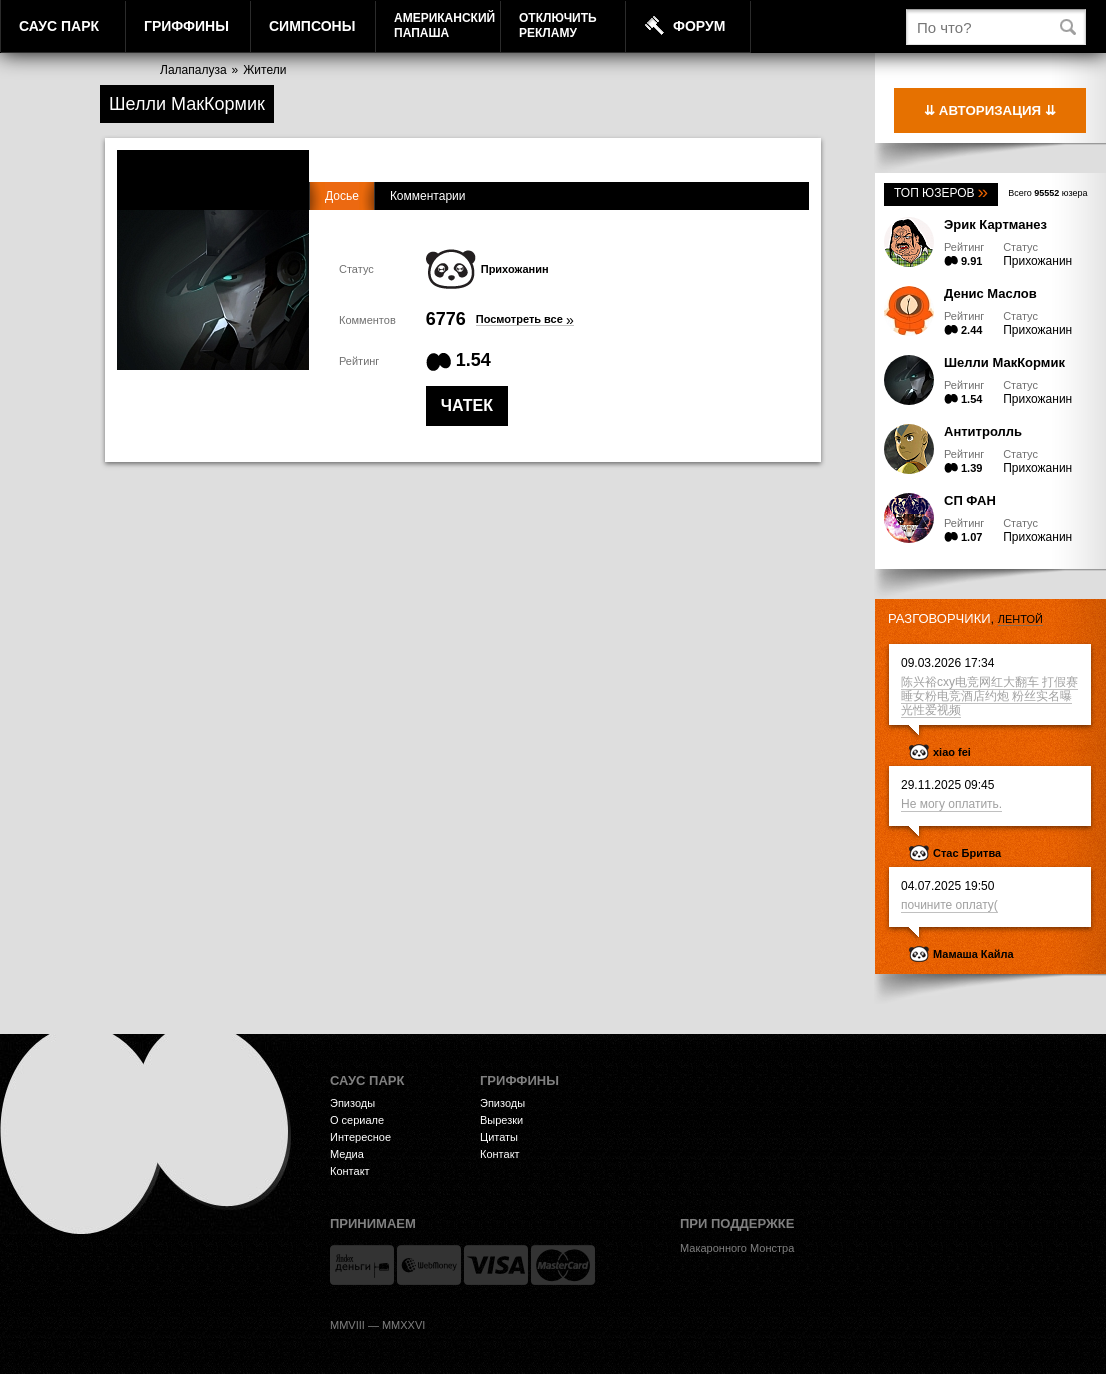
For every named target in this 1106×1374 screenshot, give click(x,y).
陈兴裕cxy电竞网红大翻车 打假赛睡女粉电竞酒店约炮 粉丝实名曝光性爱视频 (989, 696)
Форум (699, 26)
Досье (342, 196)
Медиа (347, 1154)
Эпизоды (352, 1103)
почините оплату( (949, 905)
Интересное (360, 1137)
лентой (1020, 619)
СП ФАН (970, 500)
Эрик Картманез (995, 224)
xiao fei (952, 752)
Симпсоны (312, 26)
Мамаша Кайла (973, 954)
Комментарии (428, 196)
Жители (264, 70)
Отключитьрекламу (558, 25)
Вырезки (501, 1120)
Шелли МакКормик (1004, 362)
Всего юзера (1047, 193)
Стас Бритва (967, 853)
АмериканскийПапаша (444, 25)
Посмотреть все (525, 319)
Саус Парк (59, 26)
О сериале (357, 1120)
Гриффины (186, 26)
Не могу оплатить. (951, 804)
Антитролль (983, 431)
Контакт (350, 1171)
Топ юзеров (941, 193)
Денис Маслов (990, 293)
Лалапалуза (193, 70)
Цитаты (499, 1137)
